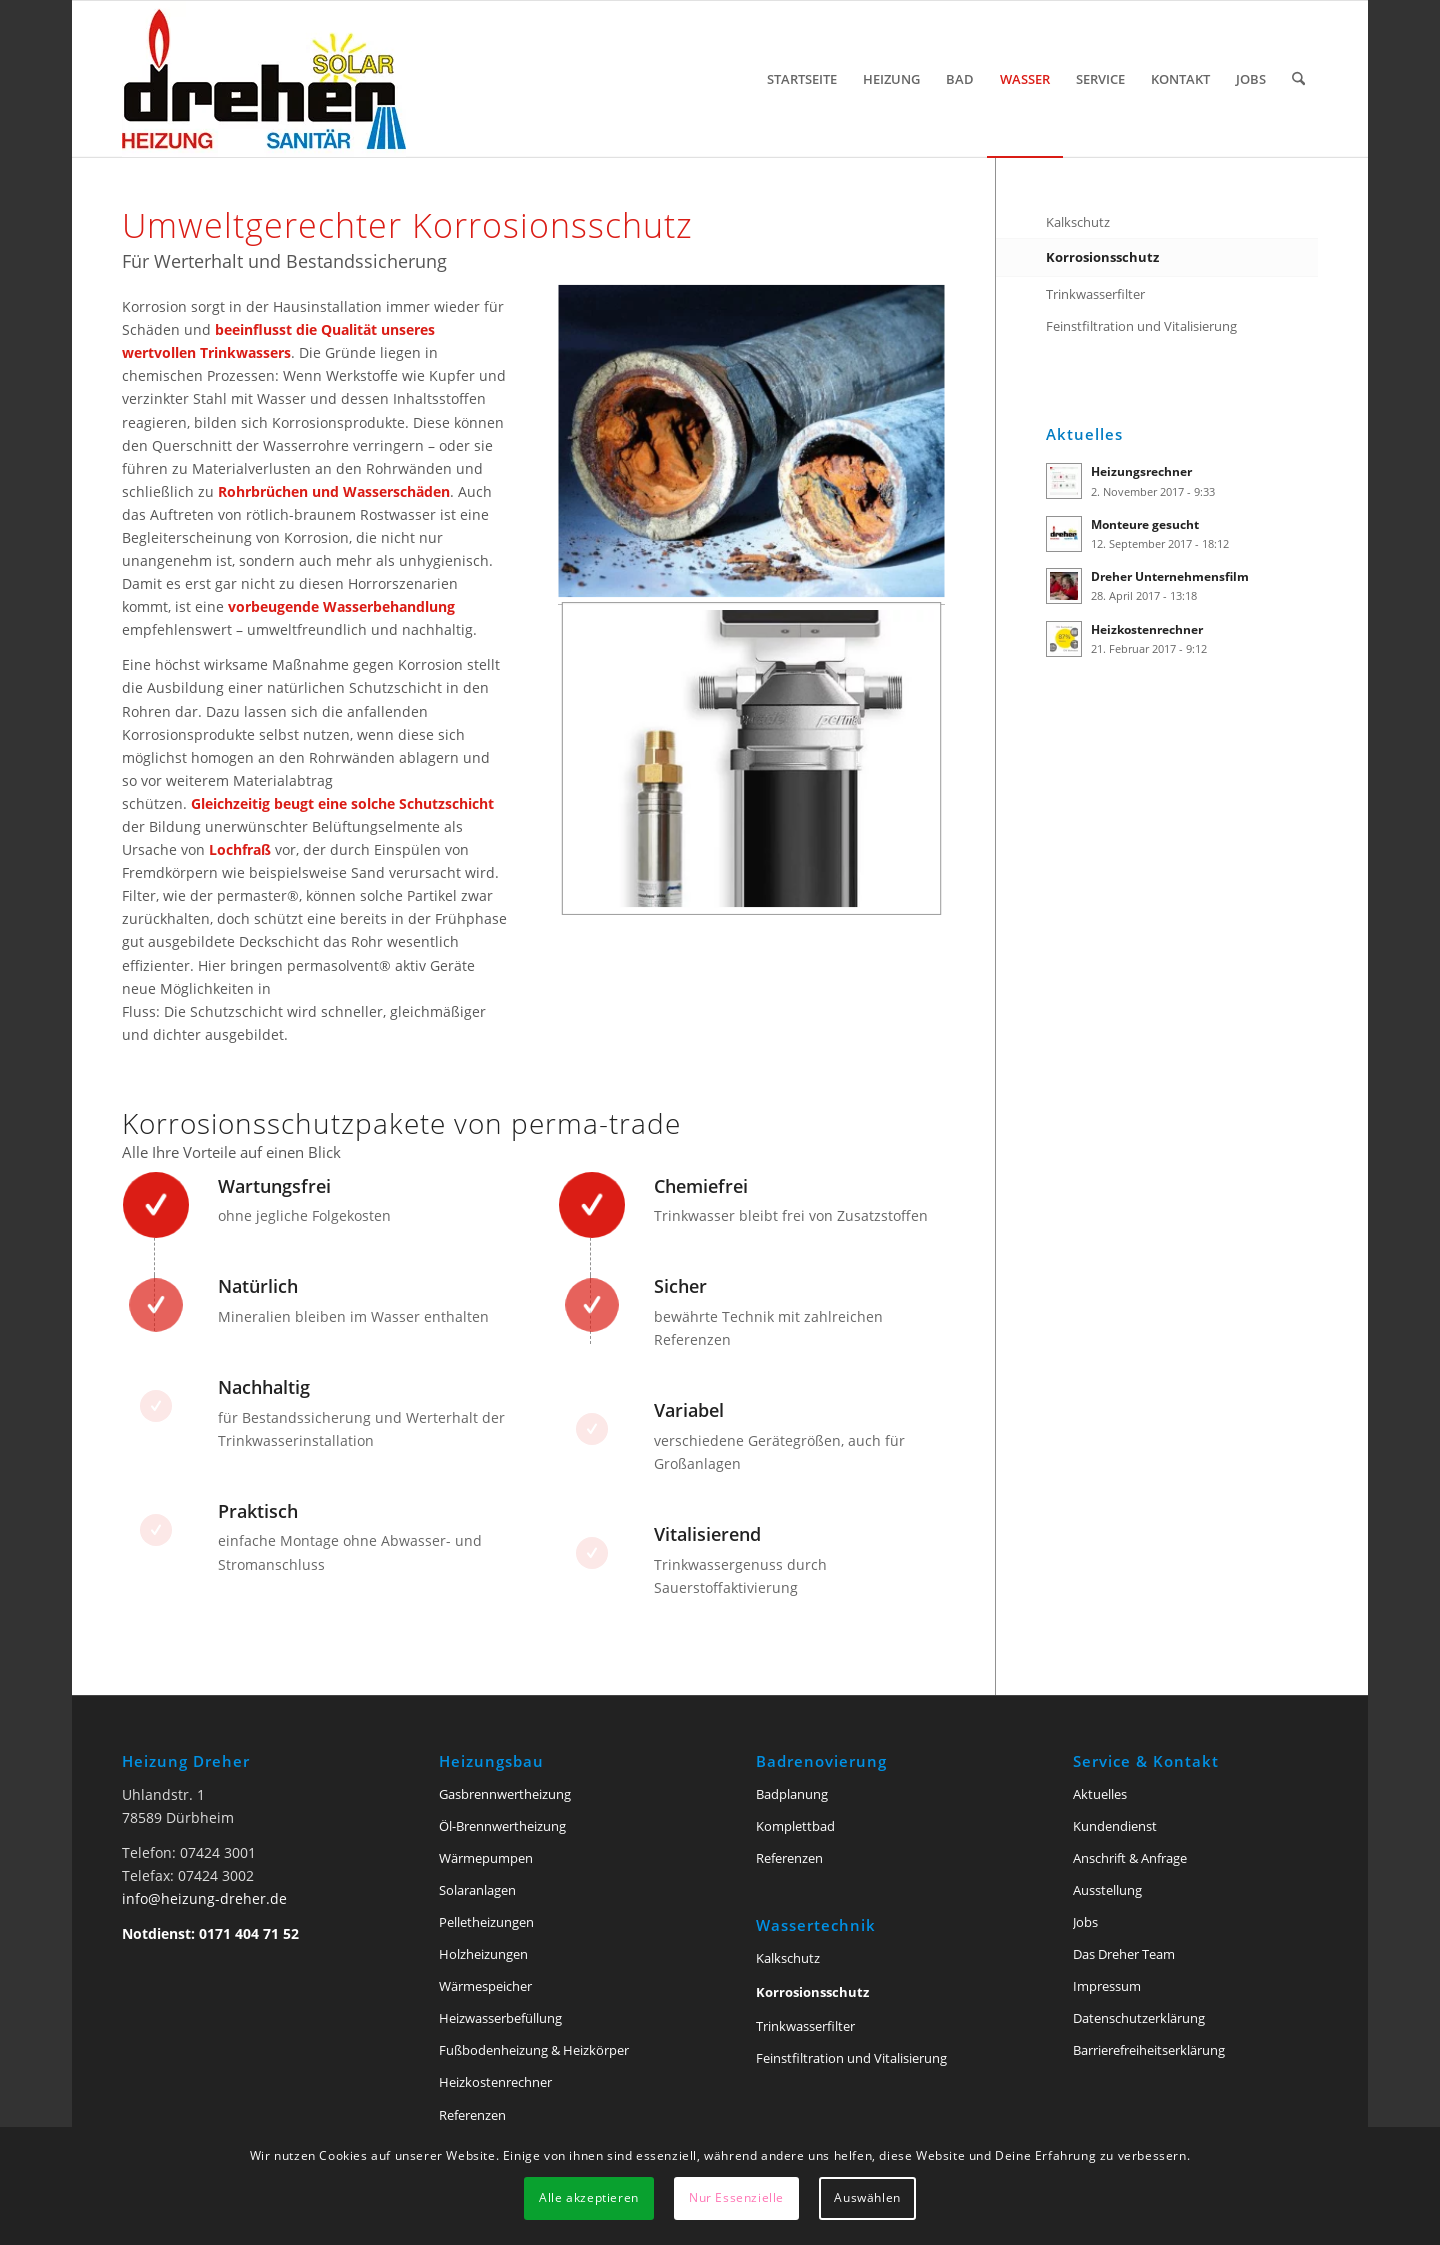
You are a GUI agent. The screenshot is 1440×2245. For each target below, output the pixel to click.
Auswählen (867, 2197)
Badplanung (792, 1794)
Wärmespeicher (485, 1986)
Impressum (1107, 1986)
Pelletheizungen (486, 1922)
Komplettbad (795, 1826)
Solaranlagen (477, 1890)
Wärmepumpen (486, 1858)
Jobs (1085, 1922)
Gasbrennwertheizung (505, 1794)
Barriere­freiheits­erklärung (1149, 2050)
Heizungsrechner (1141, 471)
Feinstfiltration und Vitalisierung (1141, 326)
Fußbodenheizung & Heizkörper (534, 2050)
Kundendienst (1115, 1826)
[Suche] (1298, 79)
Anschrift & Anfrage (1130, 1858)
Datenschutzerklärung (1139, 2018)
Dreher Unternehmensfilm (1170, 576)
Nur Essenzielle (736, 2197)
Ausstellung (1107, 1890)
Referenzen (472, 2115)
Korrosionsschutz (1102, 257)
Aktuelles (1100, 1794)
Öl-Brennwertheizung (502, 1826)
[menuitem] (802, 79)
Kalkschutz (1078, 222)
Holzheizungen (483, 1954)
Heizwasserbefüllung (500, 2018)
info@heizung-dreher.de (204, 1898)
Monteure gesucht (1145, 524)
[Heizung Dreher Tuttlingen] (264, 79)
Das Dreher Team (1124, 1954)
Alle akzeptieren (589, 2197)
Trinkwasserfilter (1095, 294)
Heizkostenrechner (1147, 629)
